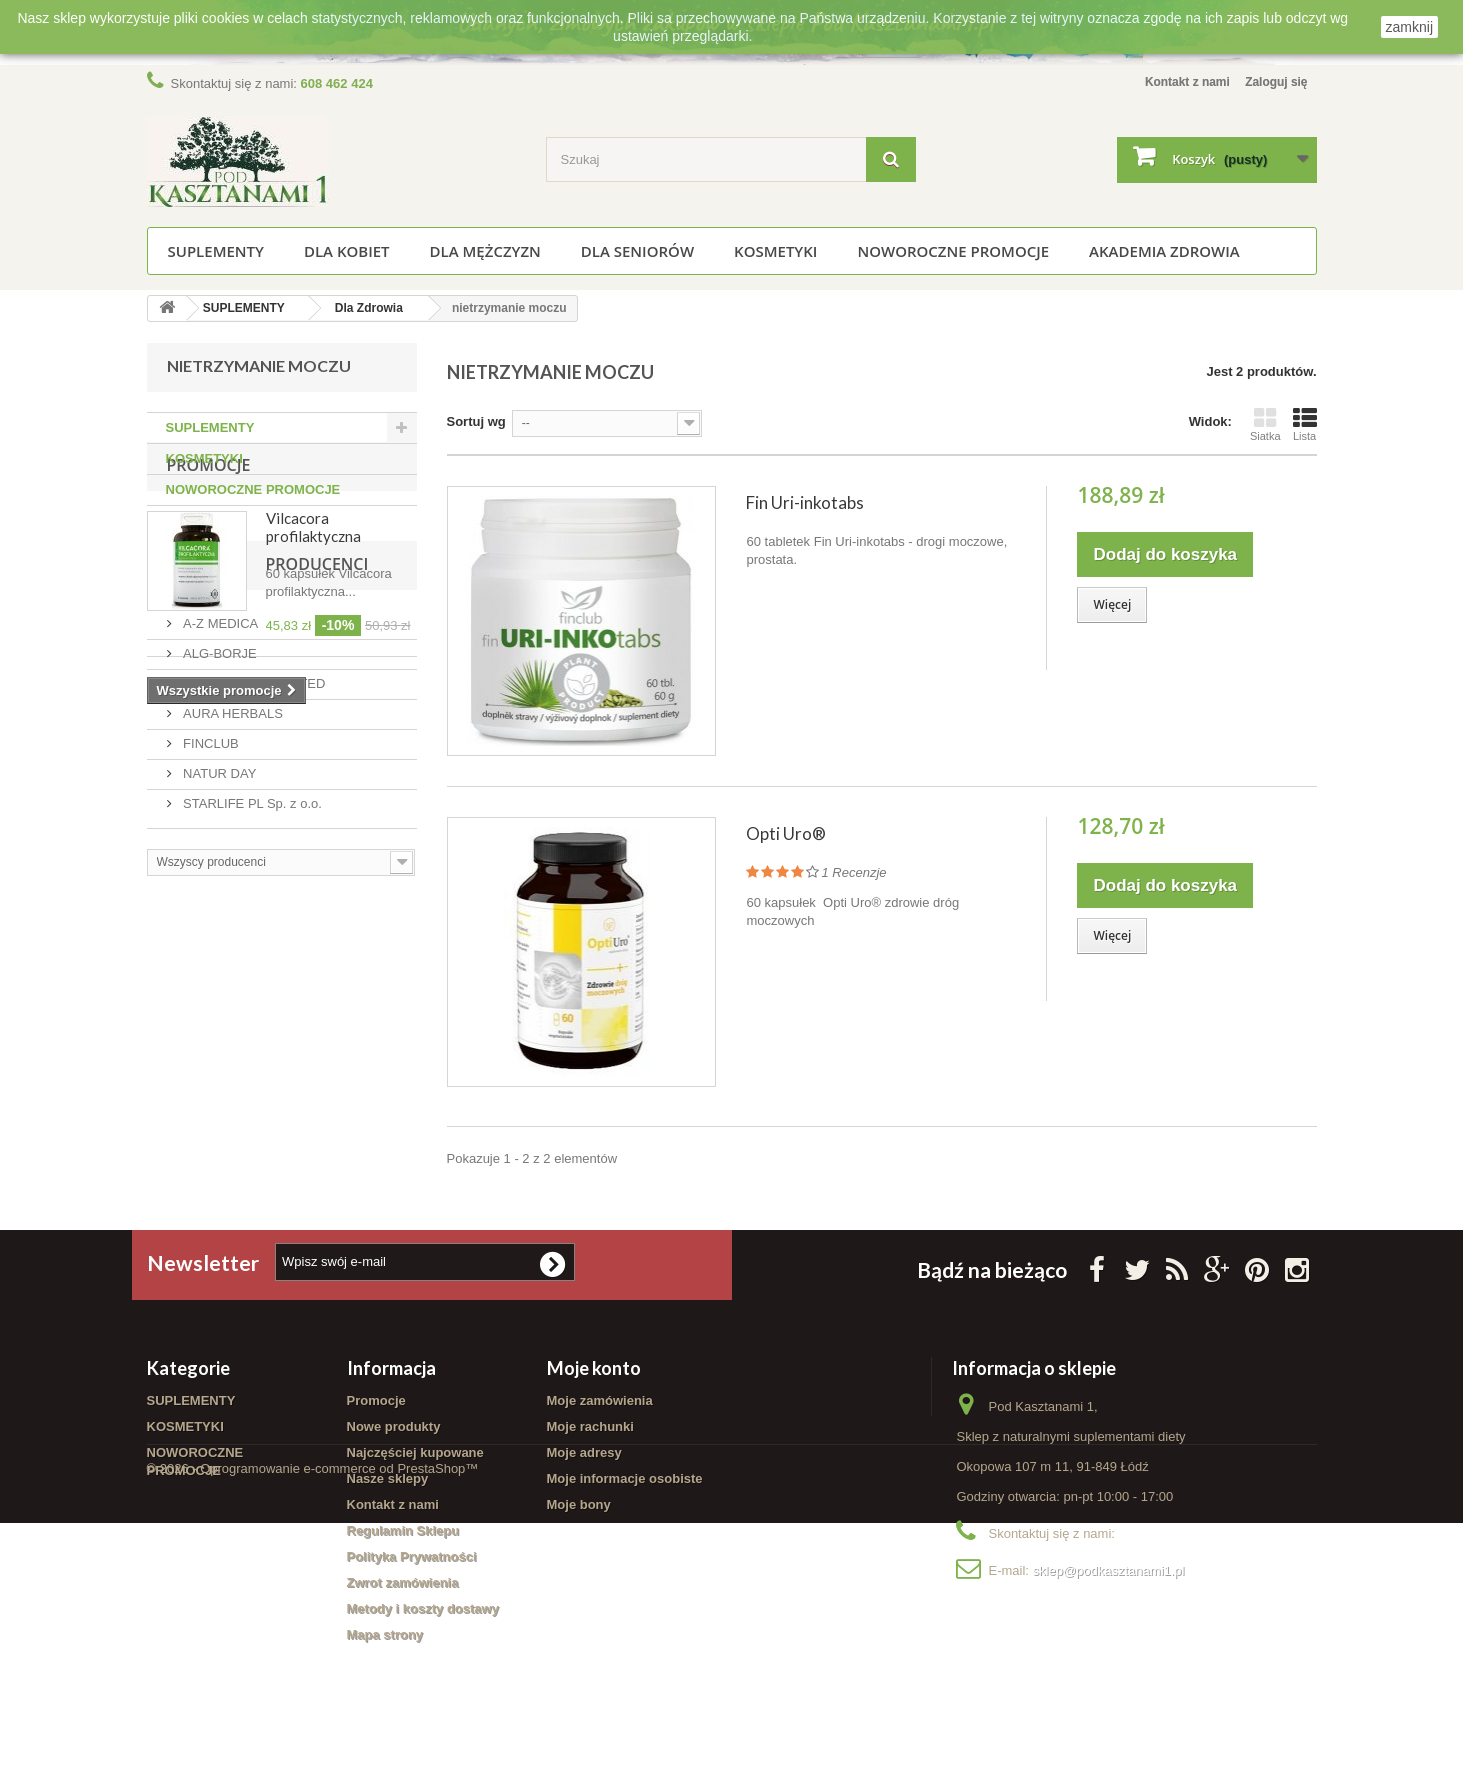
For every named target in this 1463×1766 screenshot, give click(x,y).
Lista (1305, 424)
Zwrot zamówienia (403, 1587)
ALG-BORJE (218, 932)
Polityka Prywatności (412, 1561)
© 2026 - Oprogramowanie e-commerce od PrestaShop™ (313, 1711)
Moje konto (594, 1373)
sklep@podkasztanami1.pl (1109, 1575)
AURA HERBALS (231, 992)
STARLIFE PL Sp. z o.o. (251, 1082)
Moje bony (579, 1509)
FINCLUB (209, 1022)
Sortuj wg (476, 421)
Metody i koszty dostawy (423, 1613)
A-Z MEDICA (219, 902)
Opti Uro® (786, 833)
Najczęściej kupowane (415, 1457)
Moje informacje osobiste (625, 1483)
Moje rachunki (590, 1431)
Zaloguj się (1274, 81)
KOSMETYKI (775, 251)
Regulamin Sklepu (403, 1535)
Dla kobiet (347, 251)
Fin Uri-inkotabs (805, 502)
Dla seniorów (637, 251)
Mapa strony (385, 1639)
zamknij (1409, 27)
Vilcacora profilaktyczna (313, 621)
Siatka (1265, 424)
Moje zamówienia (600, 1405)
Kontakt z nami (1175, 81)
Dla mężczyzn (485, 251)
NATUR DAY (218, 1052)
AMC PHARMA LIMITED (253, 962)
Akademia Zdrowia (1164, 251)
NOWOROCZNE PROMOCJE (953, 251)
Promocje (209, 559)
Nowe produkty (394, 1431)
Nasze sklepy (388, 1483)
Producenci (218, 851)
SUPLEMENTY (216, 251)
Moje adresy (584, 1457)
